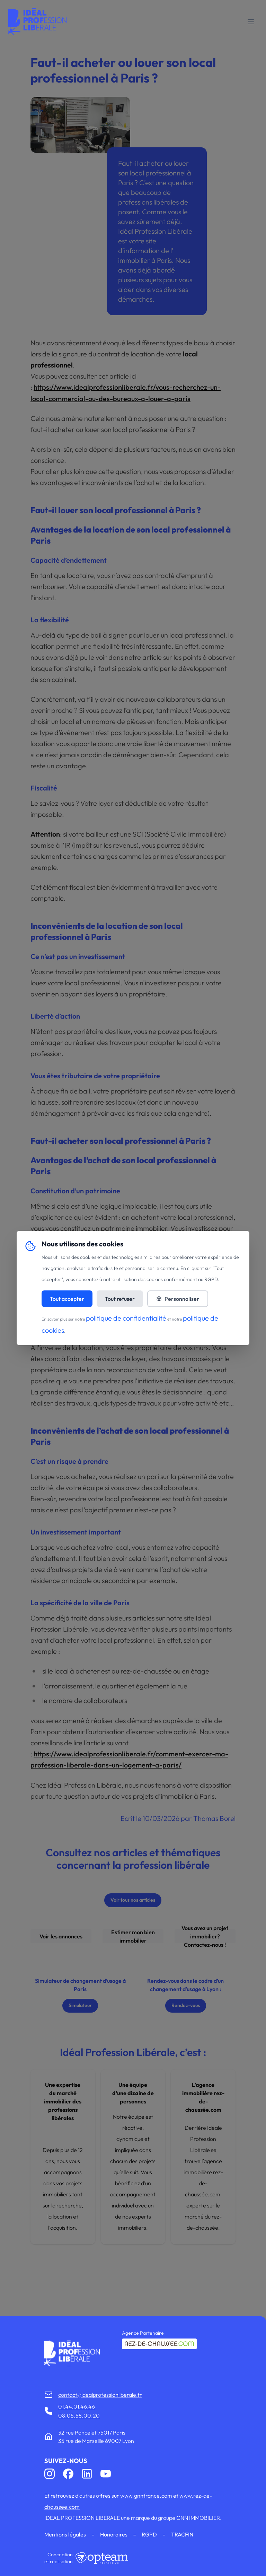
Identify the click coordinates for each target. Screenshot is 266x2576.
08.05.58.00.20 (79, 2415)
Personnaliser (177, 1298)
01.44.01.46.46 (76, 2406)
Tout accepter (67, 1298)
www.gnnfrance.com (146, 2495)
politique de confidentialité (126, 1318)
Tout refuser (120, 1298)
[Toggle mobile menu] (251, 22)
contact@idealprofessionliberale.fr (100, 2394)
